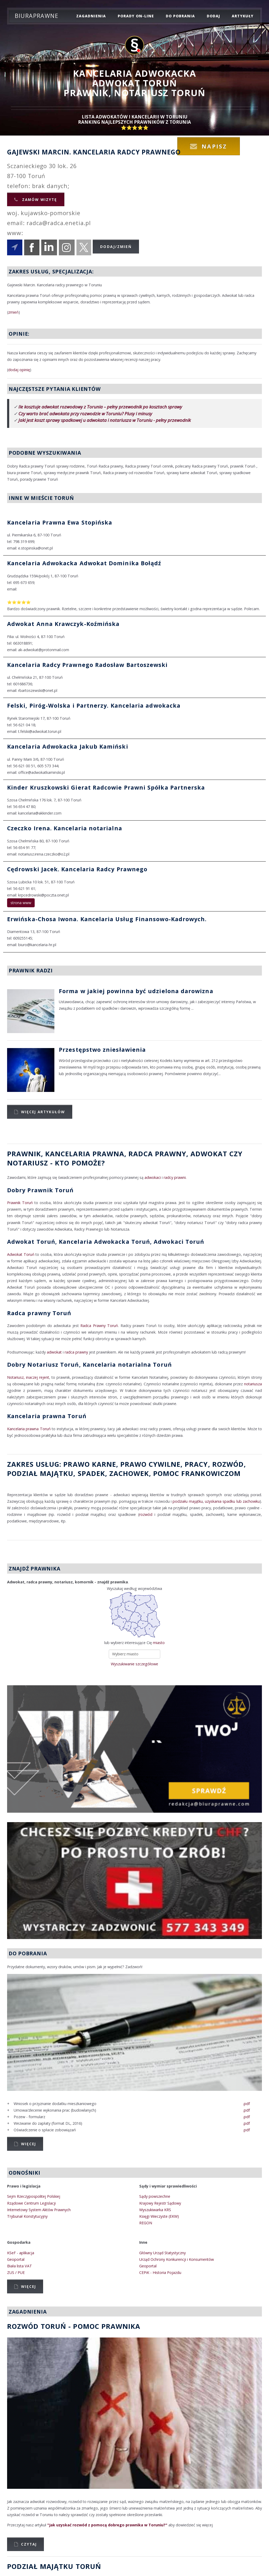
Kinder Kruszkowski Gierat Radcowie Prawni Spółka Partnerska (106, 787)
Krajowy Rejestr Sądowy (160, 2203)
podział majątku (40, 1473)
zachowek (129, 1473)
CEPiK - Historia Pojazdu (160, 2272)
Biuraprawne (36, 15)
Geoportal (15, 2259)
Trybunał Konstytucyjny (27, 2216)
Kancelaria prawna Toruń (46, 1416)
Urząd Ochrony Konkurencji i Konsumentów (176, 2259)
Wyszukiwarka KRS (155, 2209)
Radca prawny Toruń (39, 1313)
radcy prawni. (175, 1177)
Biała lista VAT (19, 2265)
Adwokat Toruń (20, 1254)
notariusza (253, 1383)
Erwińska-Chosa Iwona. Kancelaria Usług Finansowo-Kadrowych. (106, 919)
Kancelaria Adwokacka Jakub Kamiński (67, 746)
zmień (13, 312)
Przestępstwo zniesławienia (102, 1049)
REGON (145, 2222)
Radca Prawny (157, 1153)
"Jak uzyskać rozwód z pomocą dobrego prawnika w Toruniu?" (107, 2524)
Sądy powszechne (154, 2196)
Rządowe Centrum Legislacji (31, 2203)
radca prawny (76, 1352)
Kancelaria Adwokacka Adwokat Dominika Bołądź (84, 563)
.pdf (246, 2103)
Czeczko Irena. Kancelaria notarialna (64, 828)
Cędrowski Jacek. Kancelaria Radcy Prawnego (77, 869)
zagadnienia (91, 15)
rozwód (228, 1464)
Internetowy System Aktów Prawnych (39, 2209)
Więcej (28, 2143)
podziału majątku (188, 1501)
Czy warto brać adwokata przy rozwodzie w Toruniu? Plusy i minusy (85, 414)
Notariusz (27, 1163)
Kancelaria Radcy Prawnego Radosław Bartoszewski (87, 664)
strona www (21, 902)
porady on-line (136, 15)
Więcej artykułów (43, 1111)
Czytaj (29, 2544)
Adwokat (208, 1153)
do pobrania (180, 15)
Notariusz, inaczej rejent (28, 1377)
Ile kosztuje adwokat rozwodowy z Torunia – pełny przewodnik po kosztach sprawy (100, 407)
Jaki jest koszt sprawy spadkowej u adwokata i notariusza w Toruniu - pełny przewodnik (104, 420)
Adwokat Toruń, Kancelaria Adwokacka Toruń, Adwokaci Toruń (105, 1241)
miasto (159, 1642)
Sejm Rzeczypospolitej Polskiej (33, 2196)
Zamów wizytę (38, 199)
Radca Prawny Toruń (99, 1325)
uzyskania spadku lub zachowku (232, 1501)
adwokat (54, 1352)
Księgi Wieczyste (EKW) (159, 2216)
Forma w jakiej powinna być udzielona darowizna (136, 991)
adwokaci (152, 1177)
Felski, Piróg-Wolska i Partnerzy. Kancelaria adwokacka (93, 705)
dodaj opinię (19, 369)
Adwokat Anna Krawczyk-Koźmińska (63, 624)
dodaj (213, 15)
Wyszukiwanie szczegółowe (134, 1663)
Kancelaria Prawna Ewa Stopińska (59, 522)
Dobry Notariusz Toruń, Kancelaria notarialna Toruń (89, 1364)
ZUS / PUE (16, 2272)
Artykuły (242, 15)
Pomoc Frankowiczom (197, 1473)
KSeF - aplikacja (20, 2252)
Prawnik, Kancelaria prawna (65, 1153)
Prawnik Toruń (20, 1202)
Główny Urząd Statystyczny (162, 2252)
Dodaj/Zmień (116, 246)
